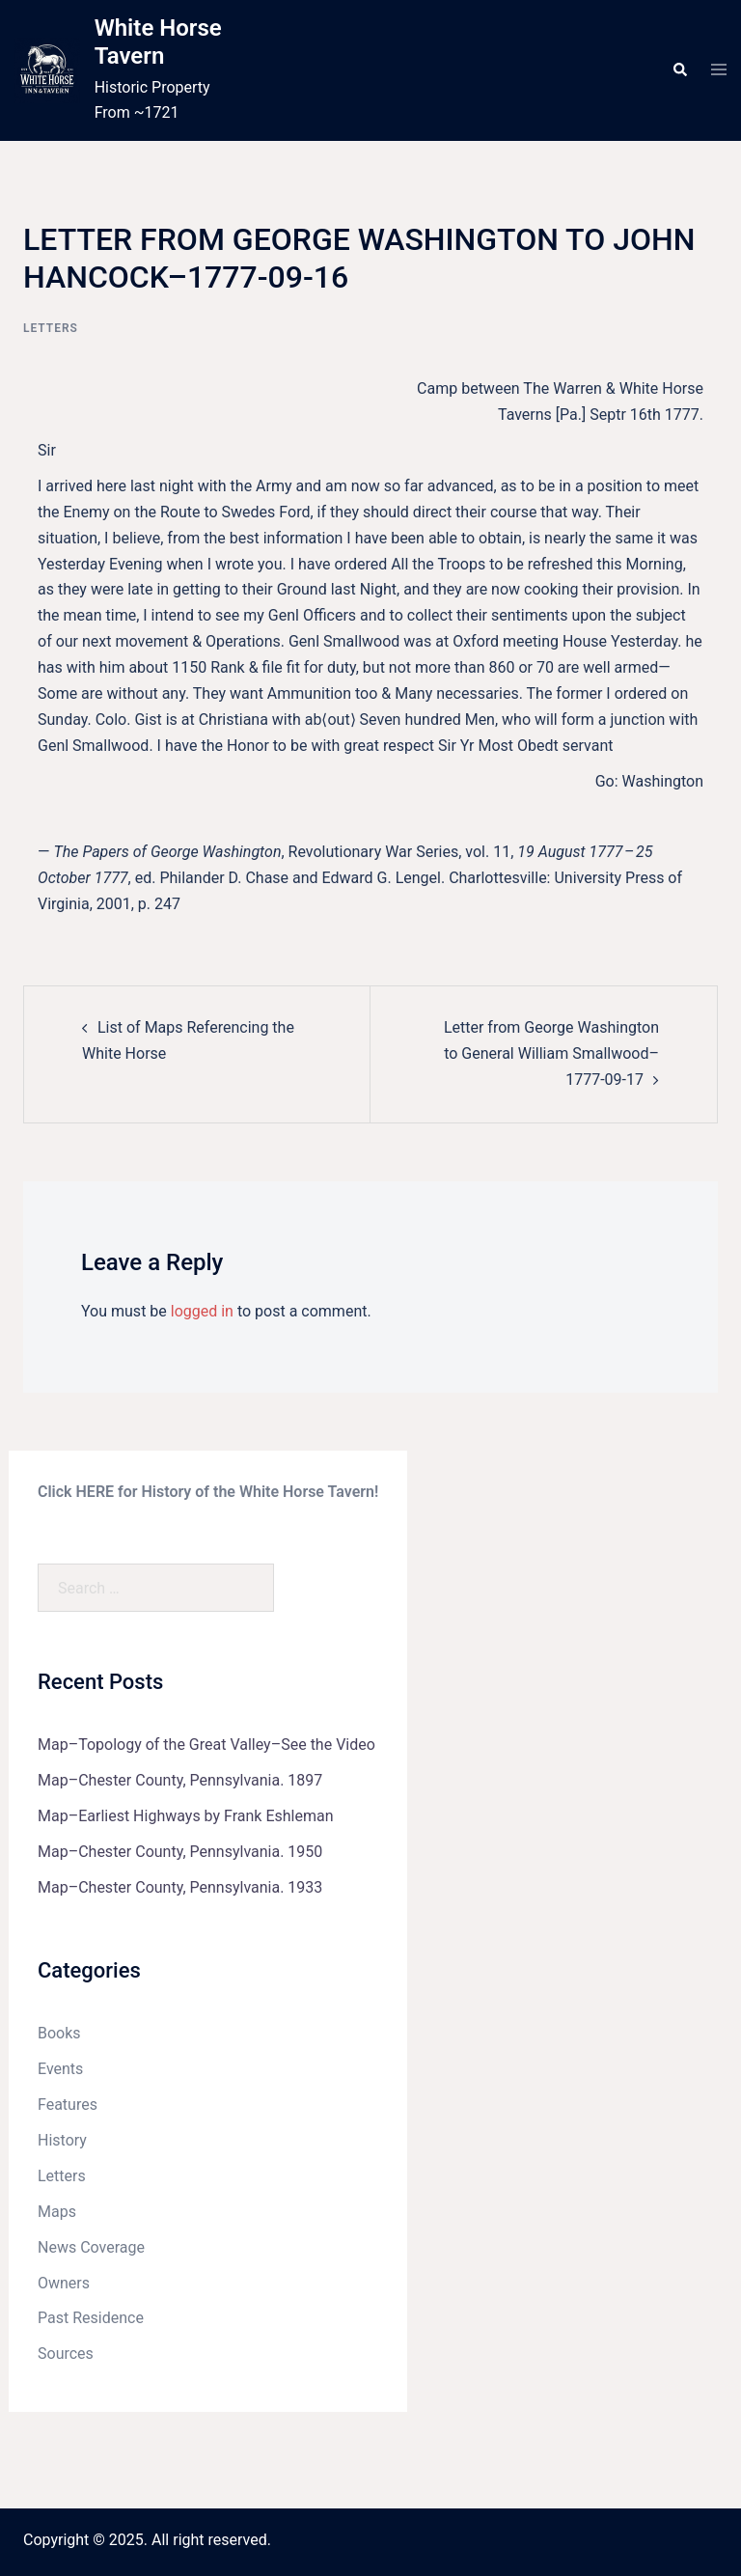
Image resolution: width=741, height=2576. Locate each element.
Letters (50, 328)
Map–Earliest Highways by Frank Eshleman (186, 1816)
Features (67, 2104)
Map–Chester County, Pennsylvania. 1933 (180, 1887)
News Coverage (91, 2247)
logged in (202, 1311)
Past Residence (91, 2318)
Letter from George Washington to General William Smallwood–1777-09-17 (551, 1053)
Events (60, 2069)
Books (59, 2033)
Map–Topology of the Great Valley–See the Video (206, 1744)
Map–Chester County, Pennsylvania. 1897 (180, 1780)
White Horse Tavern (158, 41)
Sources (66, 2353)
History (62, 2140)
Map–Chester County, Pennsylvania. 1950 (180, 1851)
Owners (64, 2283)
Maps (57, 2211)
